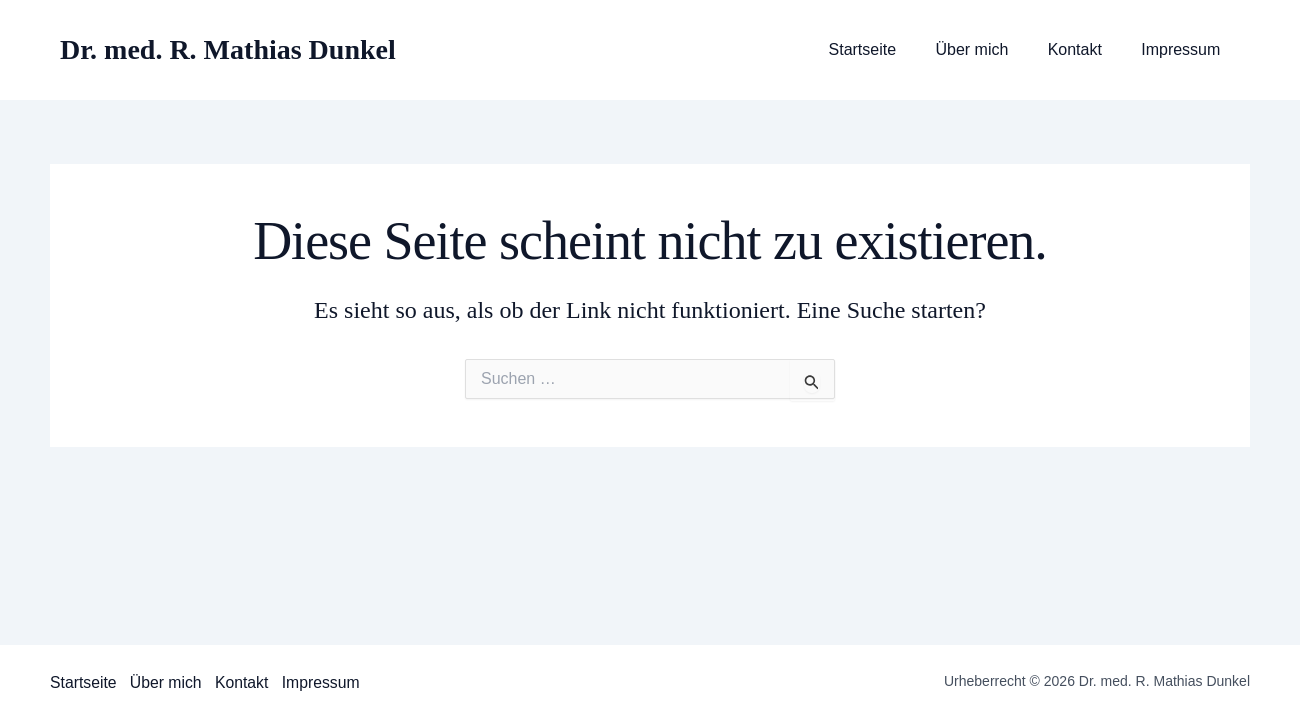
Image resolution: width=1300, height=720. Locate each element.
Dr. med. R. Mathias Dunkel (228, 49)
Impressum (1184, 50)
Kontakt (1086, 50)
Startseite (888, 50)
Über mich (990, 50)
